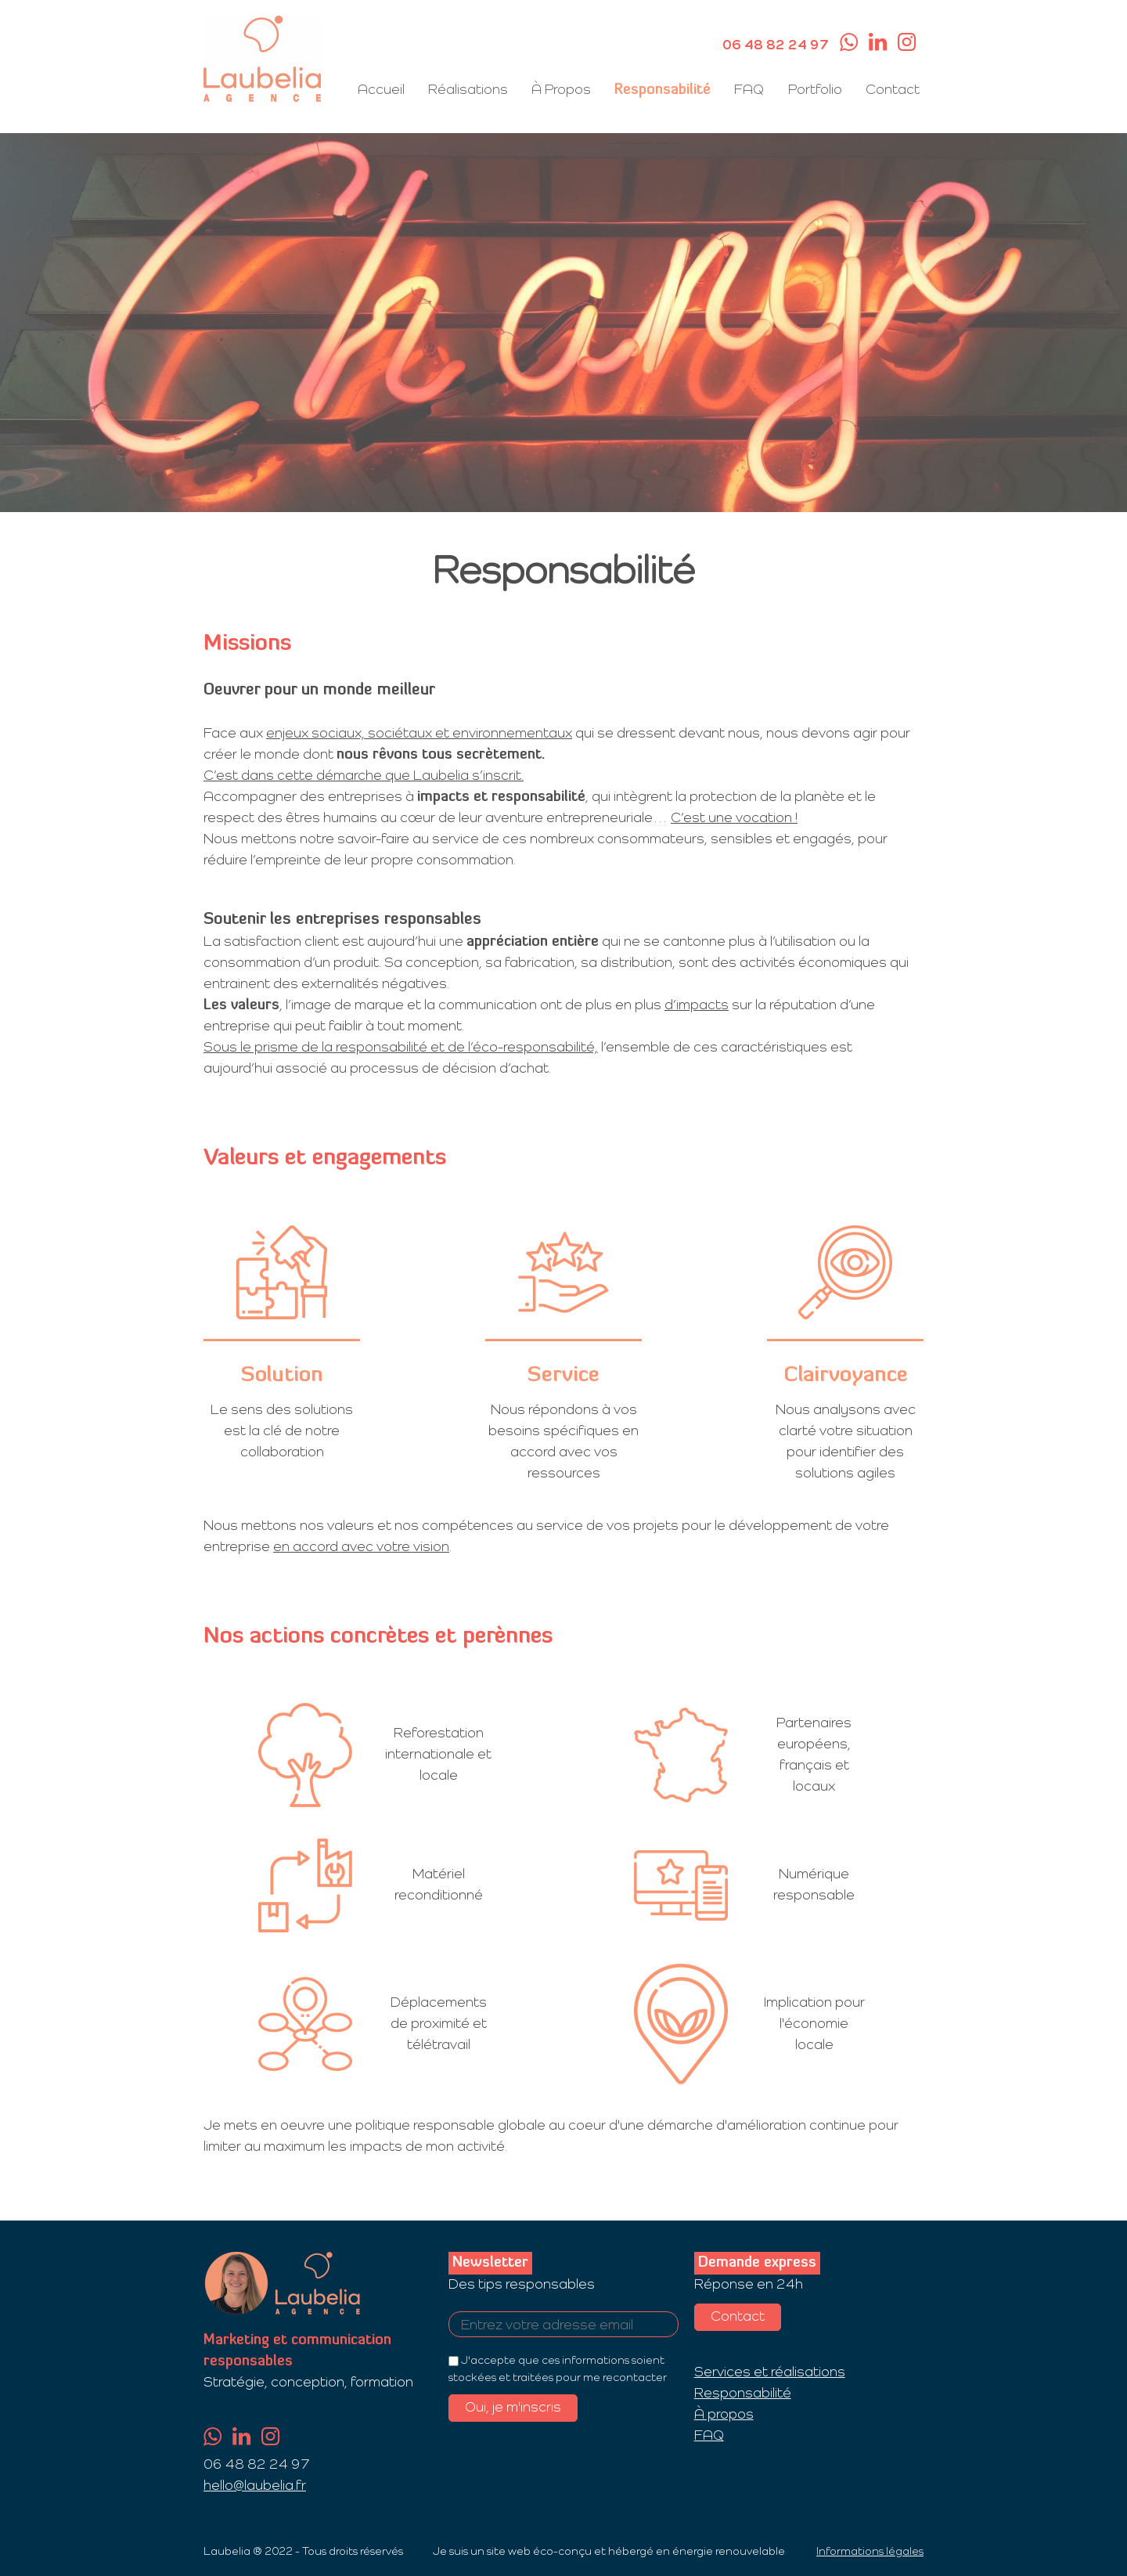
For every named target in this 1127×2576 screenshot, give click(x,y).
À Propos (562, 90)
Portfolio (815, 90)
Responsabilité (663, 90)
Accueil (381, 90)
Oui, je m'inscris (513, 2408)
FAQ (750, 90)
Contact (893, 90)
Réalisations (469, 90)
